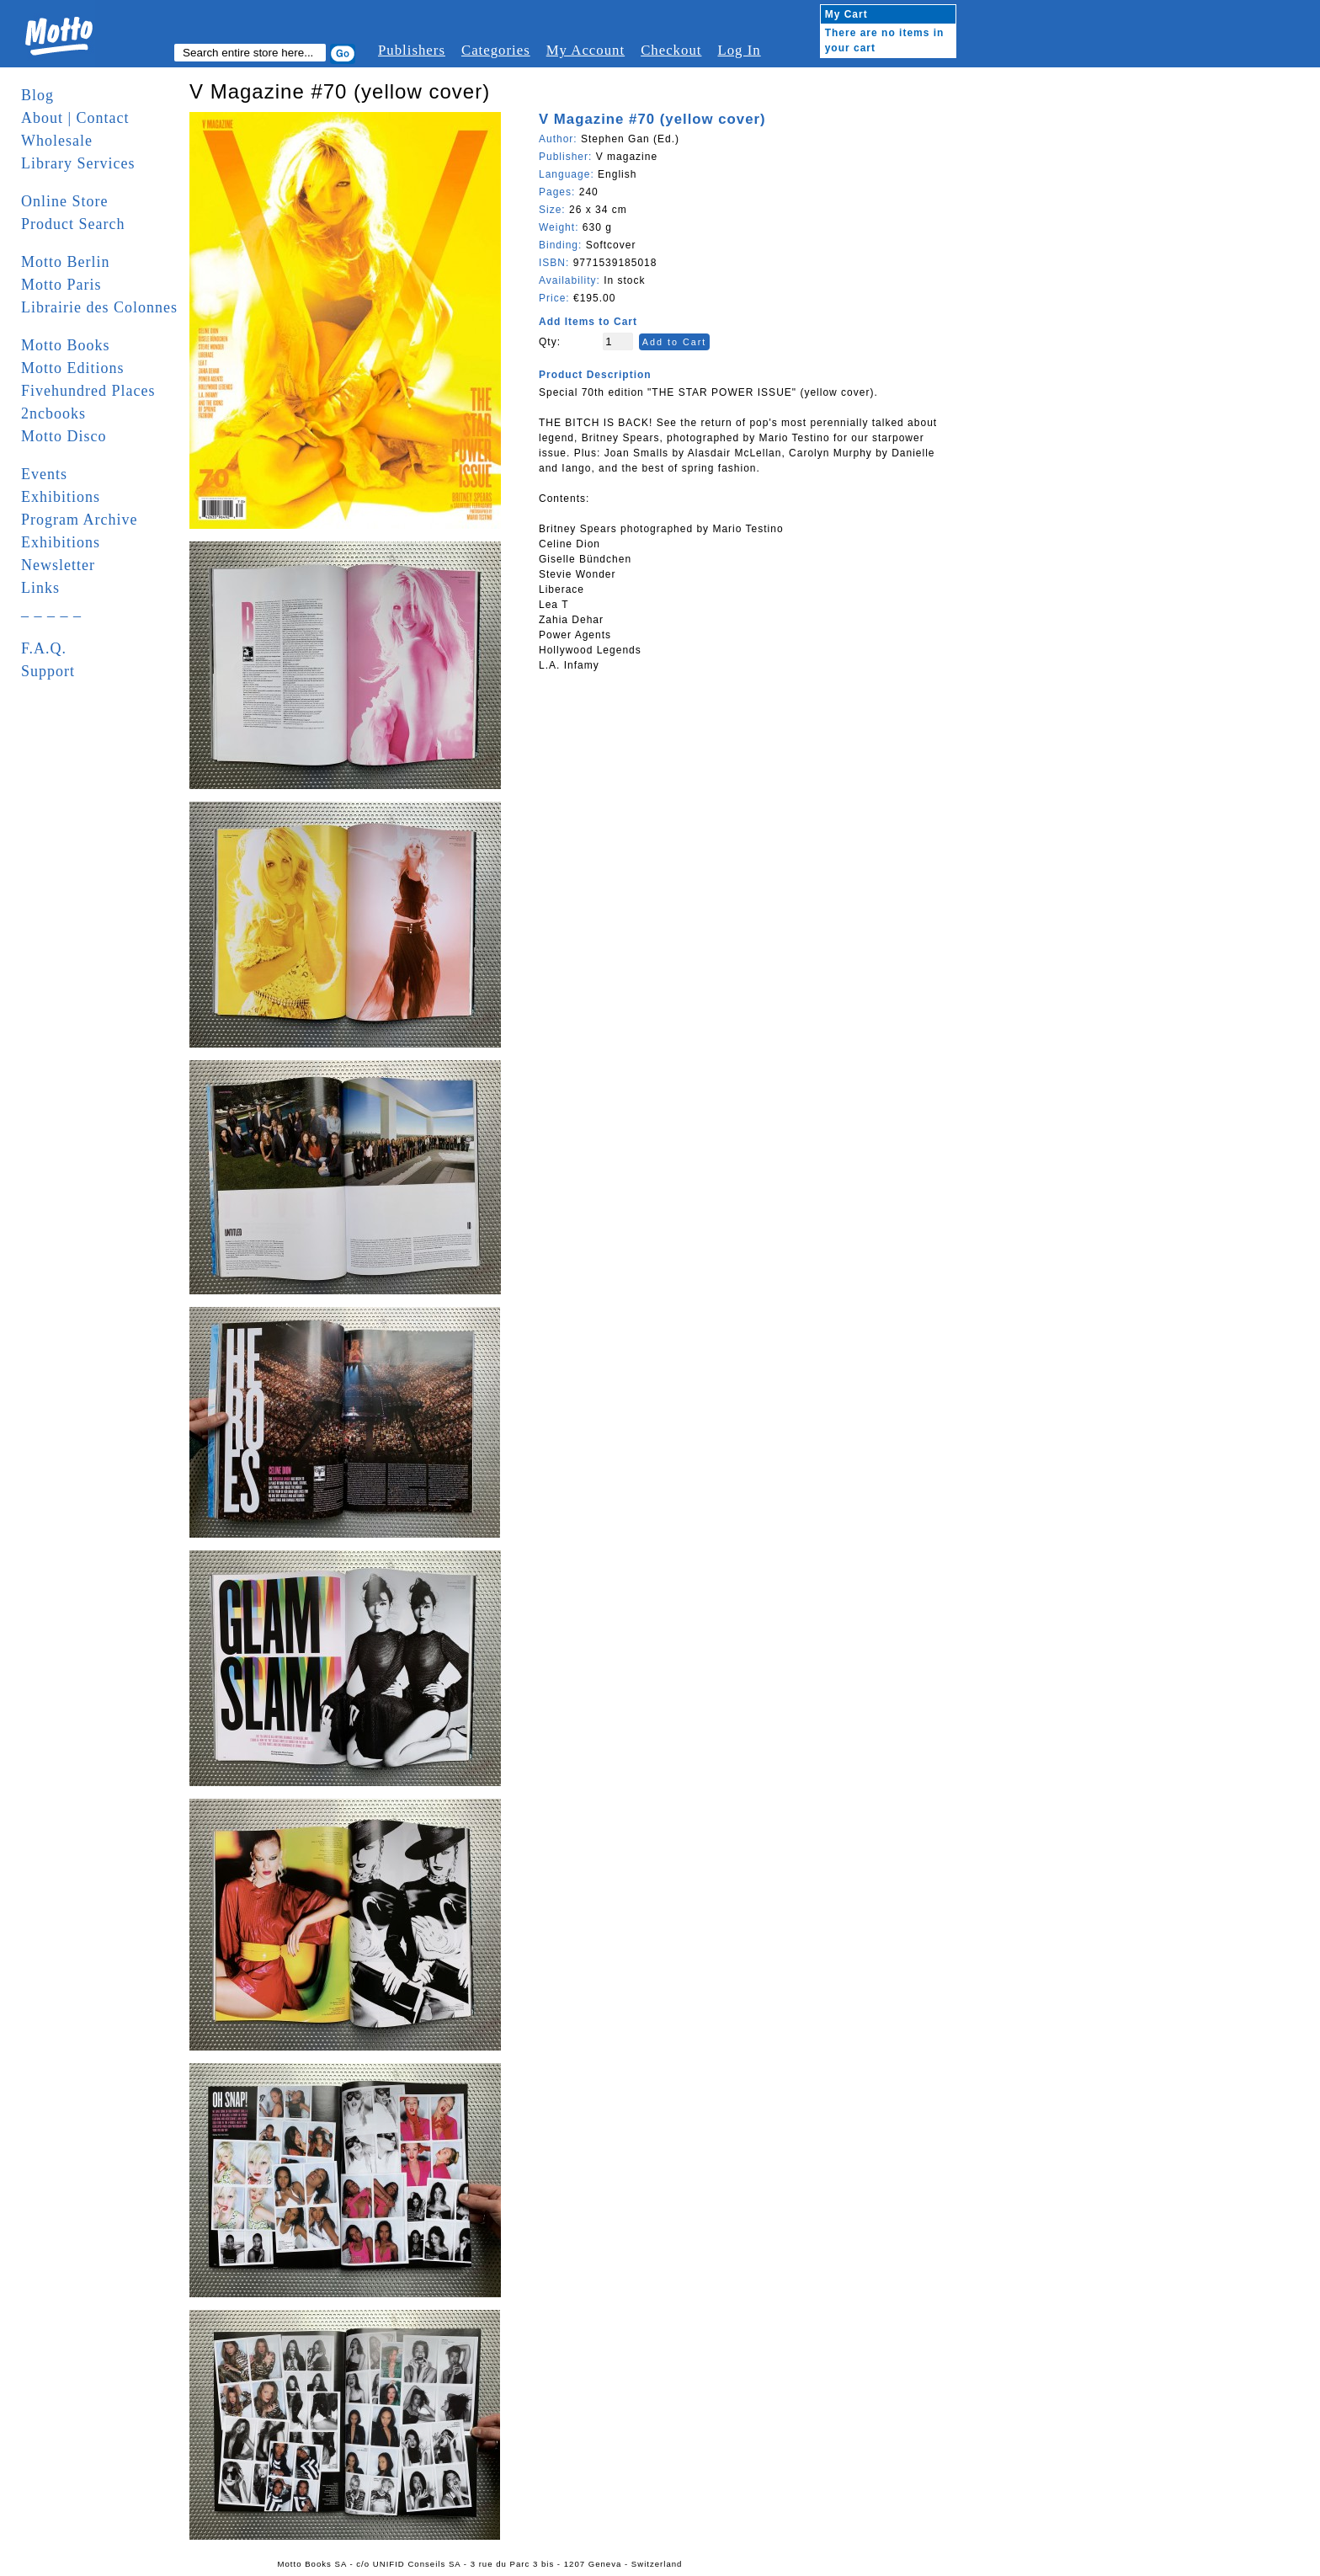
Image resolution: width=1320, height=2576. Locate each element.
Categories (495, 50)
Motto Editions (73, 368)
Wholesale (57, 140)
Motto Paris (61, 284)
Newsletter (58, 565)
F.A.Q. (44, 648)
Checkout (671, 50)
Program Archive (79, 519)
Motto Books (65, 345)
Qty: (550, 342)
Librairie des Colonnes (99, 307)
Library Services (78, 163)
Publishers (411, 50)
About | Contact (75, 117)
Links (40, 587)
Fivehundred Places (88, 390)
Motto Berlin (65, 261)
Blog (37, 95)
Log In (738, 50)
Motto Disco (64, 436)
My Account (585, 50)
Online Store (65, 201)
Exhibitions (60, 496)
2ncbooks (53, 413)
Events (44, 474)
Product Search (73, 224)
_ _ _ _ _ (51, 610)
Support (48, 671)
